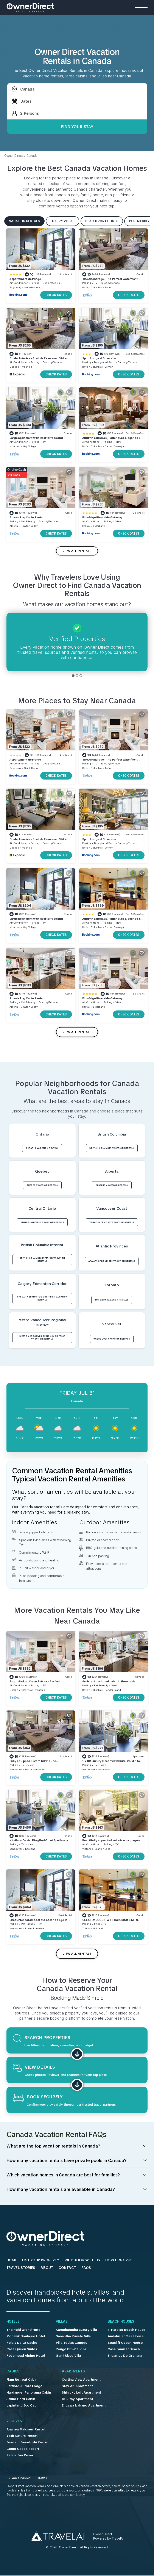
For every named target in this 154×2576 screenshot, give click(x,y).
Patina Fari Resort (20, 2456)
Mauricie (27, 366)
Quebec (14, 366)
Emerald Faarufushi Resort (27, 2443)
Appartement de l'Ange (25, 279)
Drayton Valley (29, 525)
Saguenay (15, 287)
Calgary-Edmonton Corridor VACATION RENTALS (42, 1299)
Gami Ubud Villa (68, 2356)
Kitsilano (30, 1849)
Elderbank (99, 525)
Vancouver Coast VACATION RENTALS (112, 1222)
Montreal (14, 446)
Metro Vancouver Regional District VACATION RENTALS (42, 1338)
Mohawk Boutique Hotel (25, 2337)
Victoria (87, 1849)
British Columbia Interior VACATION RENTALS (42, 1260)
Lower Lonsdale (34, 1929)
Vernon (109, 366)
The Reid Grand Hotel (23, 2330)
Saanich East (102, 1849)
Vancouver (15, 1770)
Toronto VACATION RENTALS (111, 1300)
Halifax (86, 525)
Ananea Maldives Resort (25, 2430)
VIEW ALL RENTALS (77, 551)
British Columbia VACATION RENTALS (112, 1148)
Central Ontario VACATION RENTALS (42, 1222)
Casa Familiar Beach (124, 2350)
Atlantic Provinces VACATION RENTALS (111, 1261)
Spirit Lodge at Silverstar (99, 358)
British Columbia (92, 287)
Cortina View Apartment (81, 2380)
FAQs (86, 2268)
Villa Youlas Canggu (71, 2343)
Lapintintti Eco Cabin (22, 2406)
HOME (11, 2261)
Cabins (12, 2372)
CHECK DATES (56, 295)
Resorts (14, 2422)
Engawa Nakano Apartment (84, 2406)
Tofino (108, 287)
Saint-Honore (32, 287)
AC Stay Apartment (77, 2400)
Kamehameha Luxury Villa (76, 2330)
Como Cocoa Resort (22, 2449)
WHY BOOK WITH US (82, 2261)
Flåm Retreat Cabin (21, 2380)
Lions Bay (104, 1770)
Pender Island (113, 1690)
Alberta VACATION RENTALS (112, 1185)
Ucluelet (98, 1929)
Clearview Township (33, 1690)
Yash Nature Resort (21, 2437)
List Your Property (40, 2261)
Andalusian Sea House (126, 2337)
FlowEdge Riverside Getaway (102, 517)
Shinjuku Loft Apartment (81, 2393)
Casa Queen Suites (21, 2350)
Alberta (13, 525)
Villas (62, 2322)
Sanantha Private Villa (73, 2337)
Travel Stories (20, 2268)
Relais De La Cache (21, 2343)
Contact (67, 2268)
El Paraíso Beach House (126, 2330)
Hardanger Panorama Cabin (28, 2393)
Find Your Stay (77, 126)
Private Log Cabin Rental (26, 517)
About (46, 2268)
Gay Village (29, 446)
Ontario (13, 1690)
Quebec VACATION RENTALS (42, 1185)
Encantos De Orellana (125, 2356)
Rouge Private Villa (71, 2350)
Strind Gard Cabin (20, 2400)
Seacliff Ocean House (125, 2343)
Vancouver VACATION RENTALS (112, 1339)
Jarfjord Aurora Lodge (24, 2387)
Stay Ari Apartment (77, 2387)
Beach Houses (121, 2322)
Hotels (13, 2322)
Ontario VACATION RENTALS (42, 1148)
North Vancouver (35, 1770)
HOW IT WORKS (118, 2261)
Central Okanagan (115, 446)
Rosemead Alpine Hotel (25, 2356)
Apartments (73, 2372)
